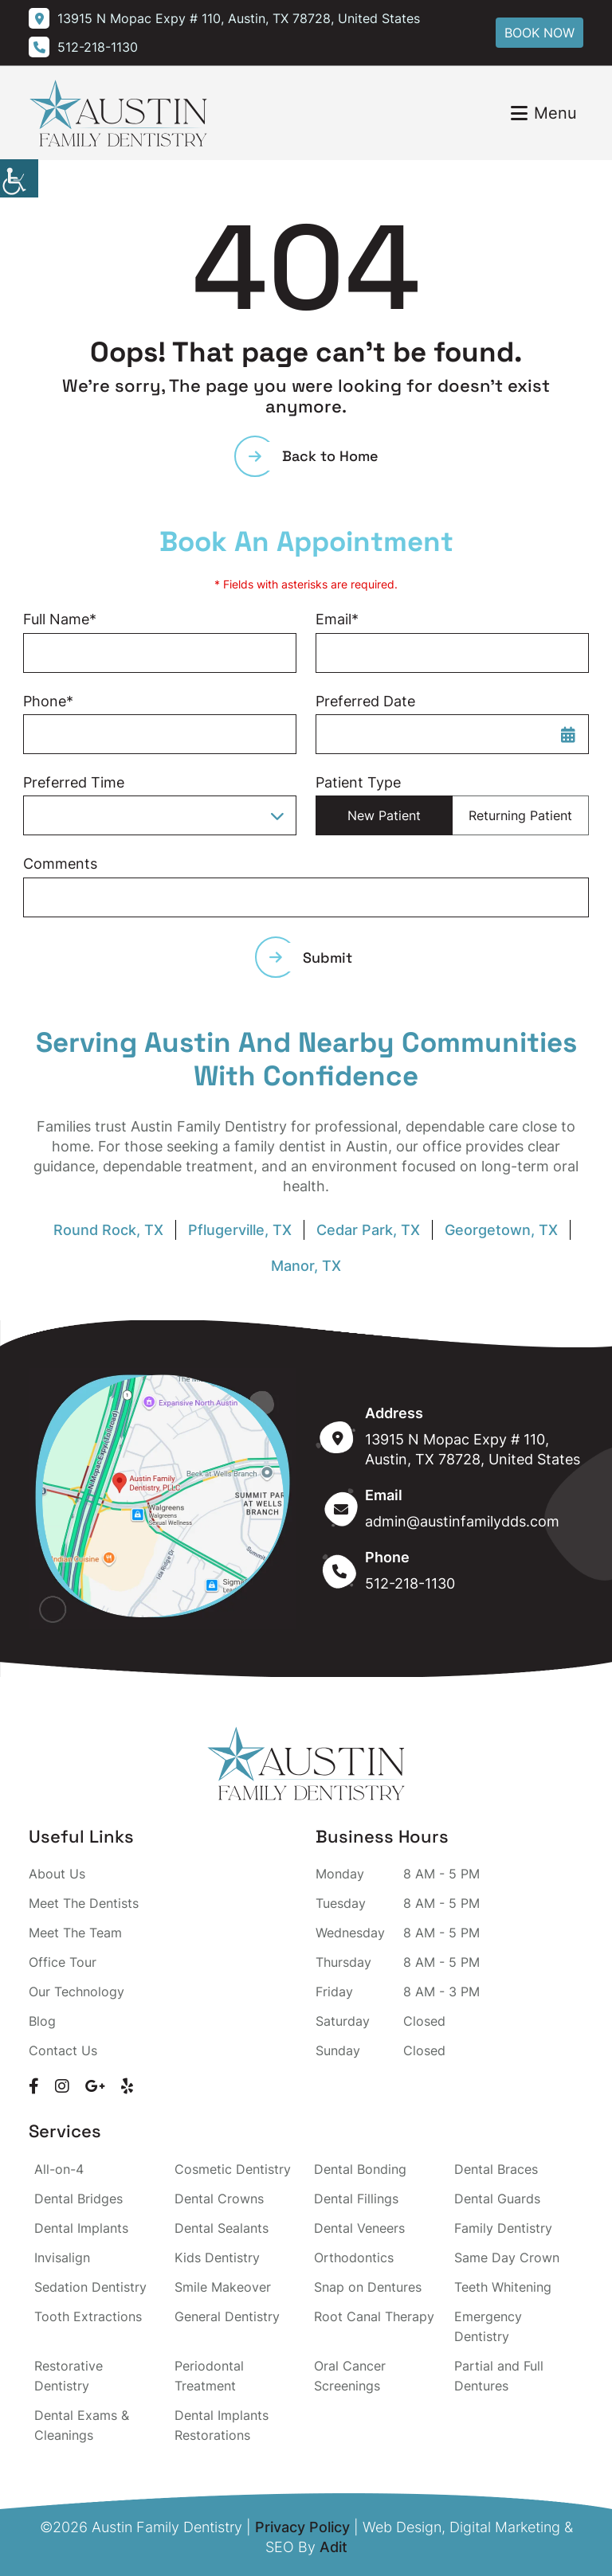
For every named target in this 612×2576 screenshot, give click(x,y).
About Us (57, 1874)
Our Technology (76, 1991)
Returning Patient (520, 815)
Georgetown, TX (501, 1230)
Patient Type (358, 782)
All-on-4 (59, 2169)
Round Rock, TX (108, 1230)
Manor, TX (306, 1265)
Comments (60, 863)
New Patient (384, 815)
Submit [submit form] (310, 957)
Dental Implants (81, 2228)
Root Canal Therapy (374, 2316)
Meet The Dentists (84, 1903)
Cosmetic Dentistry (233, 2169)
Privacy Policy (302, 2527)
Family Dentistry (503, 2228)
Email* (337, 619)
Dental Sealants (222, 2228)
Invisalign (62, 2257)
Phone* (48, 701)
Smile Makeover (223, 2287)
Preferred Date (365, 701)
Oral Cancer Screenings (350, 2376)
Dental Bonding (360, 2169)
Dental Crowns (219, 2199)
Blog (42, 2021)
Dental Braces (496, 2169)
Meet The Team (75, 1933)
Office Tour (62, 1962)
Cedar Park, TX (368, 1230)
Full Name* (59, 619)
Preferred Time (73, 782)
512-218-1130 (410, 1583)
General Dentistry (227, 2316)
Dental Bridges (78, 2199)
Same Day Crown (506, 2257)
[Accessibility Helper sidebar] (19, 178)
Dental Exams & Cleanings (81, 2425)
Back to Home (314, 456)
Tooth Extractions (88, 2316)
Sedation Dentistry (90, 2287)
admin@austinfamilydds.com (462, 1521)
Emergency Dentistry (488, 2326)
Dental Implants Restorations (222, 2425)
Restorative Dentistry (68, 2376)
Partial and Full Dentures (498, 2376)
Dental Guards (497, 2199)
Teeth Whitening (502, 2287)
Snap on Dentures (368, 2287)
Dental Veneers (359, 2228)
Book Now (539, 33)
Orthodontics (354, 2257)
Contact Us (63, 2050)
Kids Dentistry (217, 2257)
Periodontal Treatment (209, 2376)
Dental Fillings (356, 2199)
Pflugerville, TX (240, 1230)
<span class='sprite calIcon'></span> (568, 734)
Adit (333, 2547)
